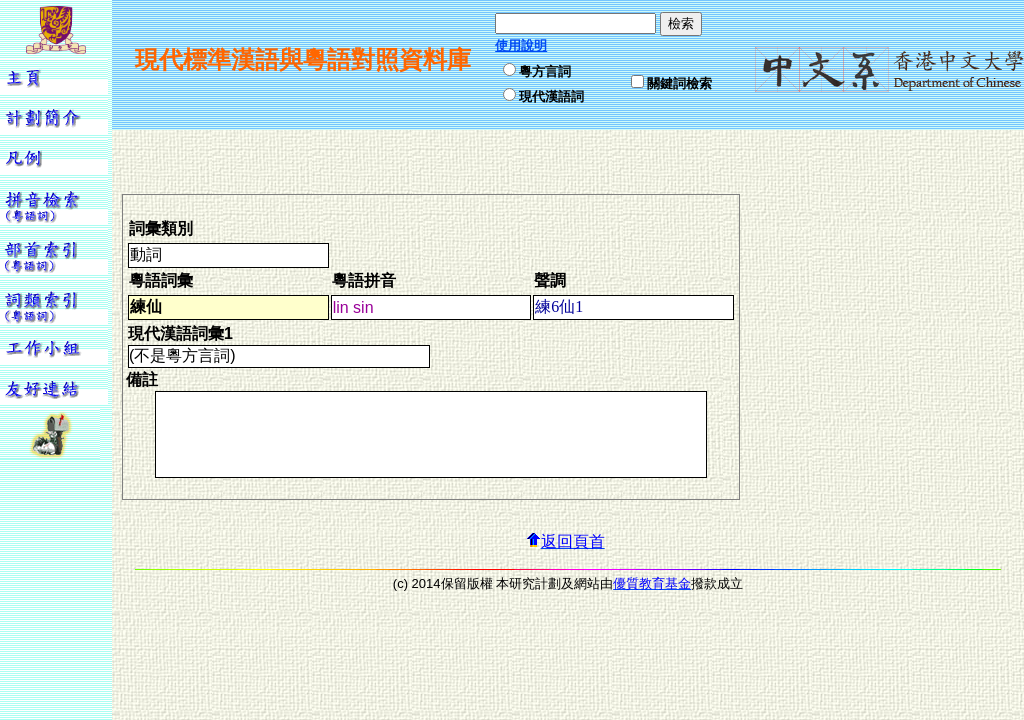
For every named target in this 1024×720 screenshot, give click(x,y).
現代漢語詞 (551, 96)
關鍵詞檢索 (679, 83)
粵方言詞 (545, 71)
